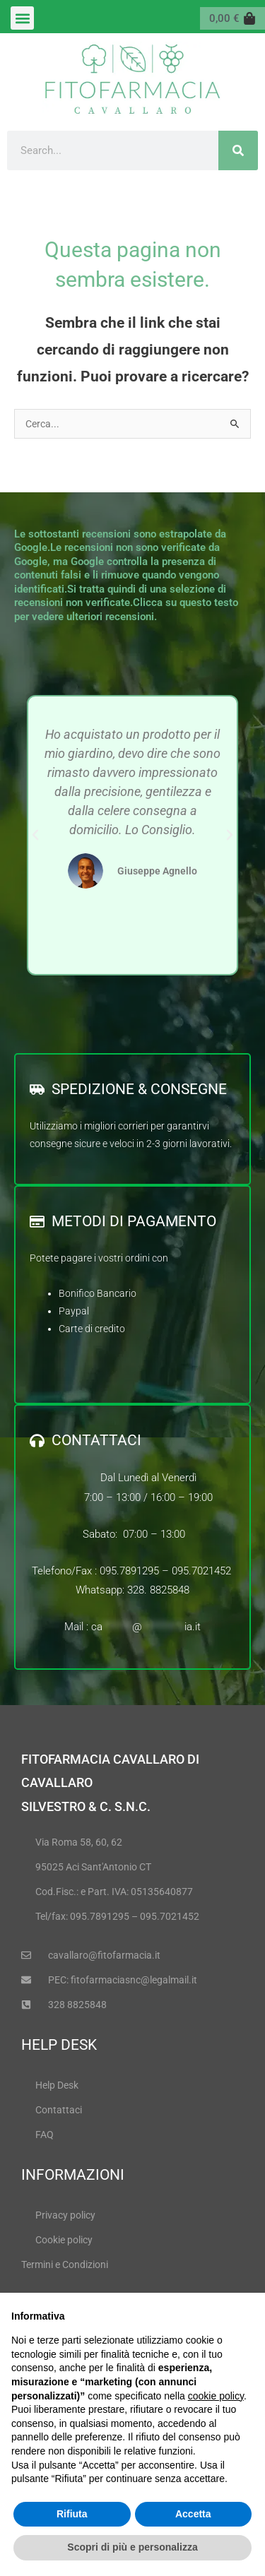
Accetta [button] (193, 2513)
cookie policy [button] (216, 2396)
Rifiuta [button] (72, 2513)
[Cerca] (238, 150)
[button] (22, 18)
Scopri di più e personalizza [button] (132, 2547)
